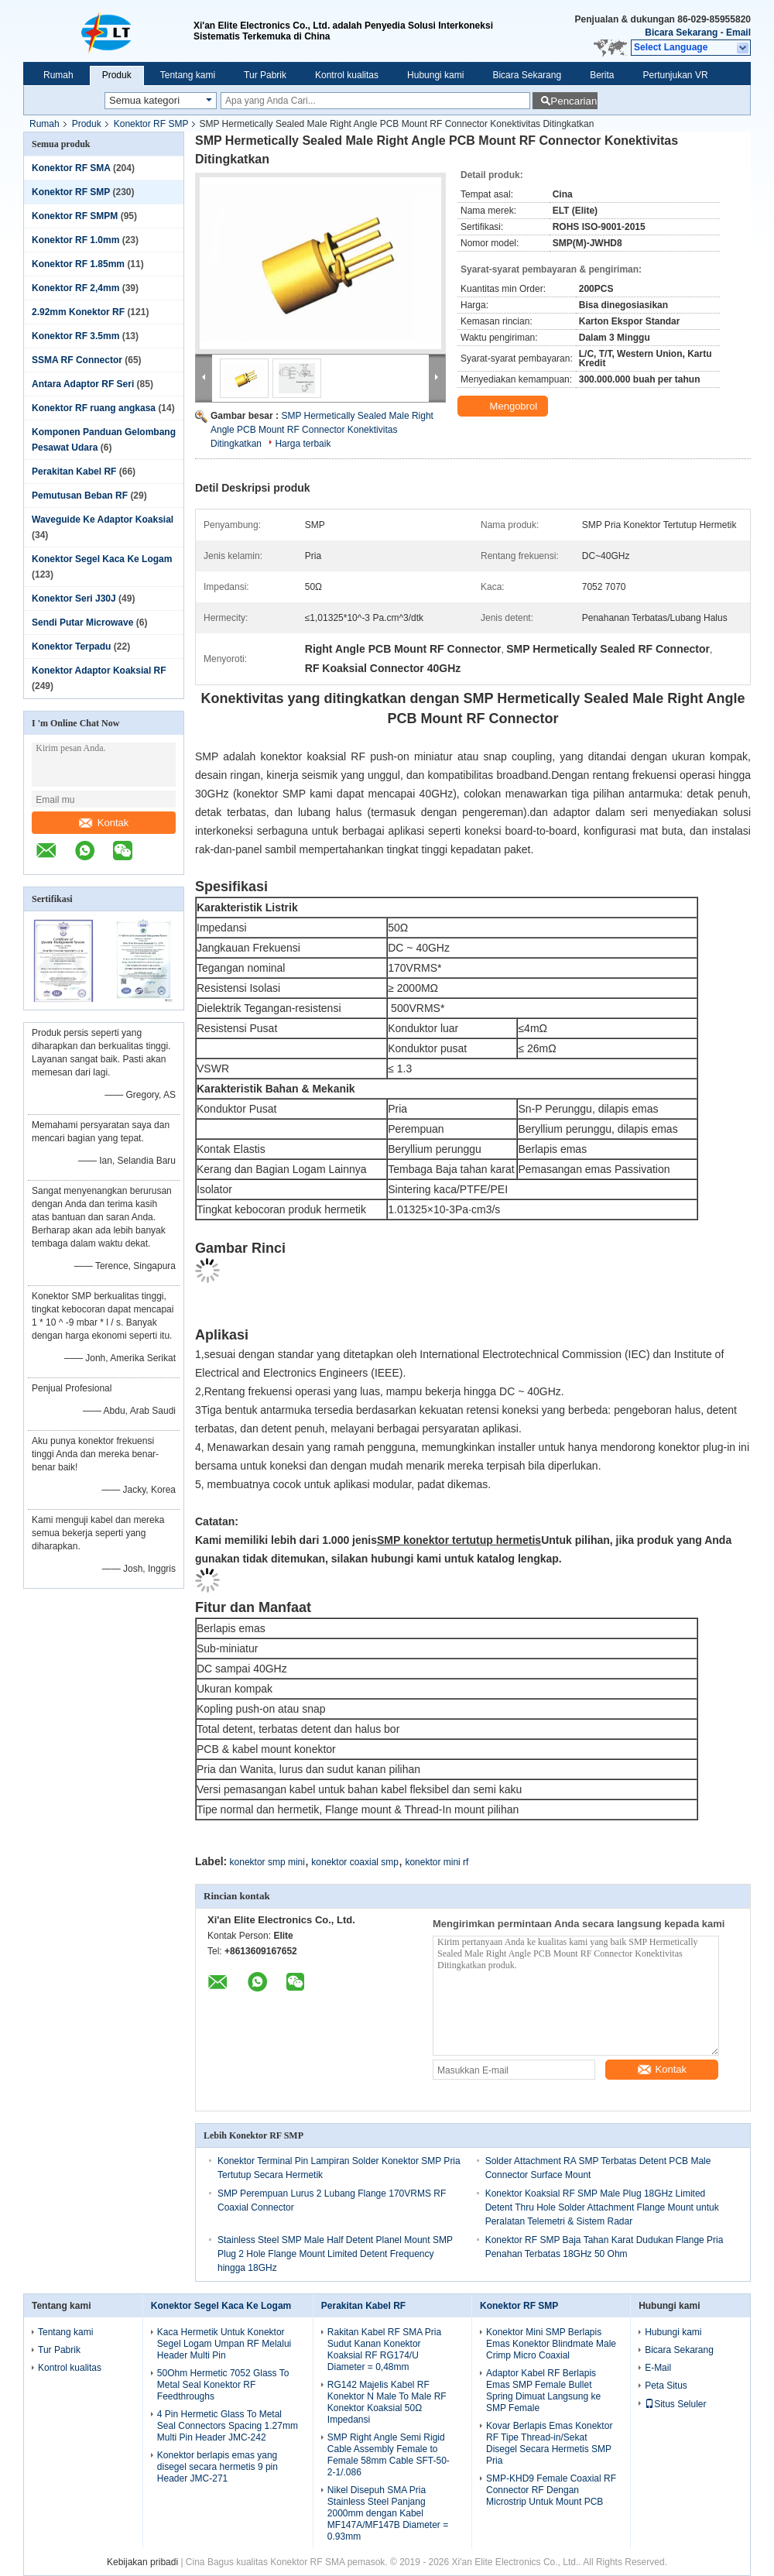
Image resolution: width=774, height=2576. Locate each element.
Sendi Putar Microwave (82, 622)
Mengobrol (504, 406)
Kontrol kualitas (346, 75)
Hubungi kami (435, 75)
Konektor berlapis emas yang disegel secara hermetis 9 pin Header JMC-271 (217, 2467)
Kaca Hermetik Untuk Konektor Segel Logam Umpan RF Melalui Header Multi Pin (224, 2344)
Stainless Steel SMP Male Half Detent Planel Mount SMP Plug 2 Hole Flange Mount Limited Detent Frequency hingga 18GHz (335, 2254)
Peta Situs (666, 2385)
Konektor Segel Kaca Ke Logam (102, 559)
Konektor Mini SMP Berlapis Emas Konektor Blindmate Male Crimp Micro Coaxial (551, 2344)
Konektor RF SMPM (75, 216)
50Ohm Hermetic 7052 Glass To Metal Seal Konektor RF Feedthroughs (223, 2385)
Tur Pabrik (265, 75)
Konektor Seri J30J (74, 598)
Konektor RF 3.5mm (75, 336)
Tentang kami (187, 75)
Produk (117, 75)
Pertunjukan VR (675, 75)
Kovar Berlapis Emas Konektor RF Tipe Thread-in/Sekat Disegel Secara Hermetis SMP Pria (549, 2443)
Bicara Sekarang (681, 32)
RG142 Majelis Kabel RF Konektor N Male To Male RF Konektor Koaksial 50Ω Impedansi (387, 2402)
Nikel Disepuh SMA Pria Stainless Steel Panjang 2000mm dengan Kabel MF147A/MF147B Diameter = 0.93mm (387, 2513)
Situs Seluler (675, 2404)
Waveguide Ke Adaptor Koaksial (102, 519)
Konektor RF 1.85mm (78, 264)
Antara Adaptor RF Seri (83, 384)
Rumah (58, 75)
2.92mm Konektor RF (78, 312)
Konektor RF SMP (151, 123)
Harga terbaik (302, 443)
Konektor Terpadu (71, 646)
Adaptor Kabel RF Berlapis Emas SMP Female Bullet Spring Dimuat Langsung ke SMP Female (543, 2390)
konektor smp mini (267, 1862)
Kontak (103, 822)
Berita (602, 75)
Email (738, 32)
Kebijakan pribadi (142, 2562)
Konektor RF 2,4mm (75, 288)
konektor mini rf (436, 1862)
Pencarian (573, 101)
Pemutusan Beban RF (80, 495)
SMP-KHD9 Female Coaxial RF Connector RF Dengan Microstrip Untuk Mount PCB (551, 2490)
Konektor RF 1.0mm (75, 240)
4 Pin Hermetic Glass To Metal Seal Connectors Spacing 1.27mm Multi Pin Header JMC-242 (227, 2426)
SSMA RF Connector (77, 360)
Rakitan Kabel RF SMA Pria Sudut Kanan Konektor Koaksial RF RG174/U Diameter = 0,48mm (384, 2349)
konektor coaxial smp (355, 1862)
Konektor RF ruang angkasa (94, 408)
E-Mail (658, 2367)
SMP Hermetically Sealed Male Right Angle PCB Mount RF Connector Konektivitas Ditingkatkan (322, 429)
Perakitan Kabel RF (74, 471)
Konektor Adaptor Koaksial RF (99, 670)
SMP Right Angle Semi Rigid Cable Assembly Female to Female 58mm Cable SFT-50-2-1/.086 (388, 2455)
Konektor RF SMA (71, 168)
